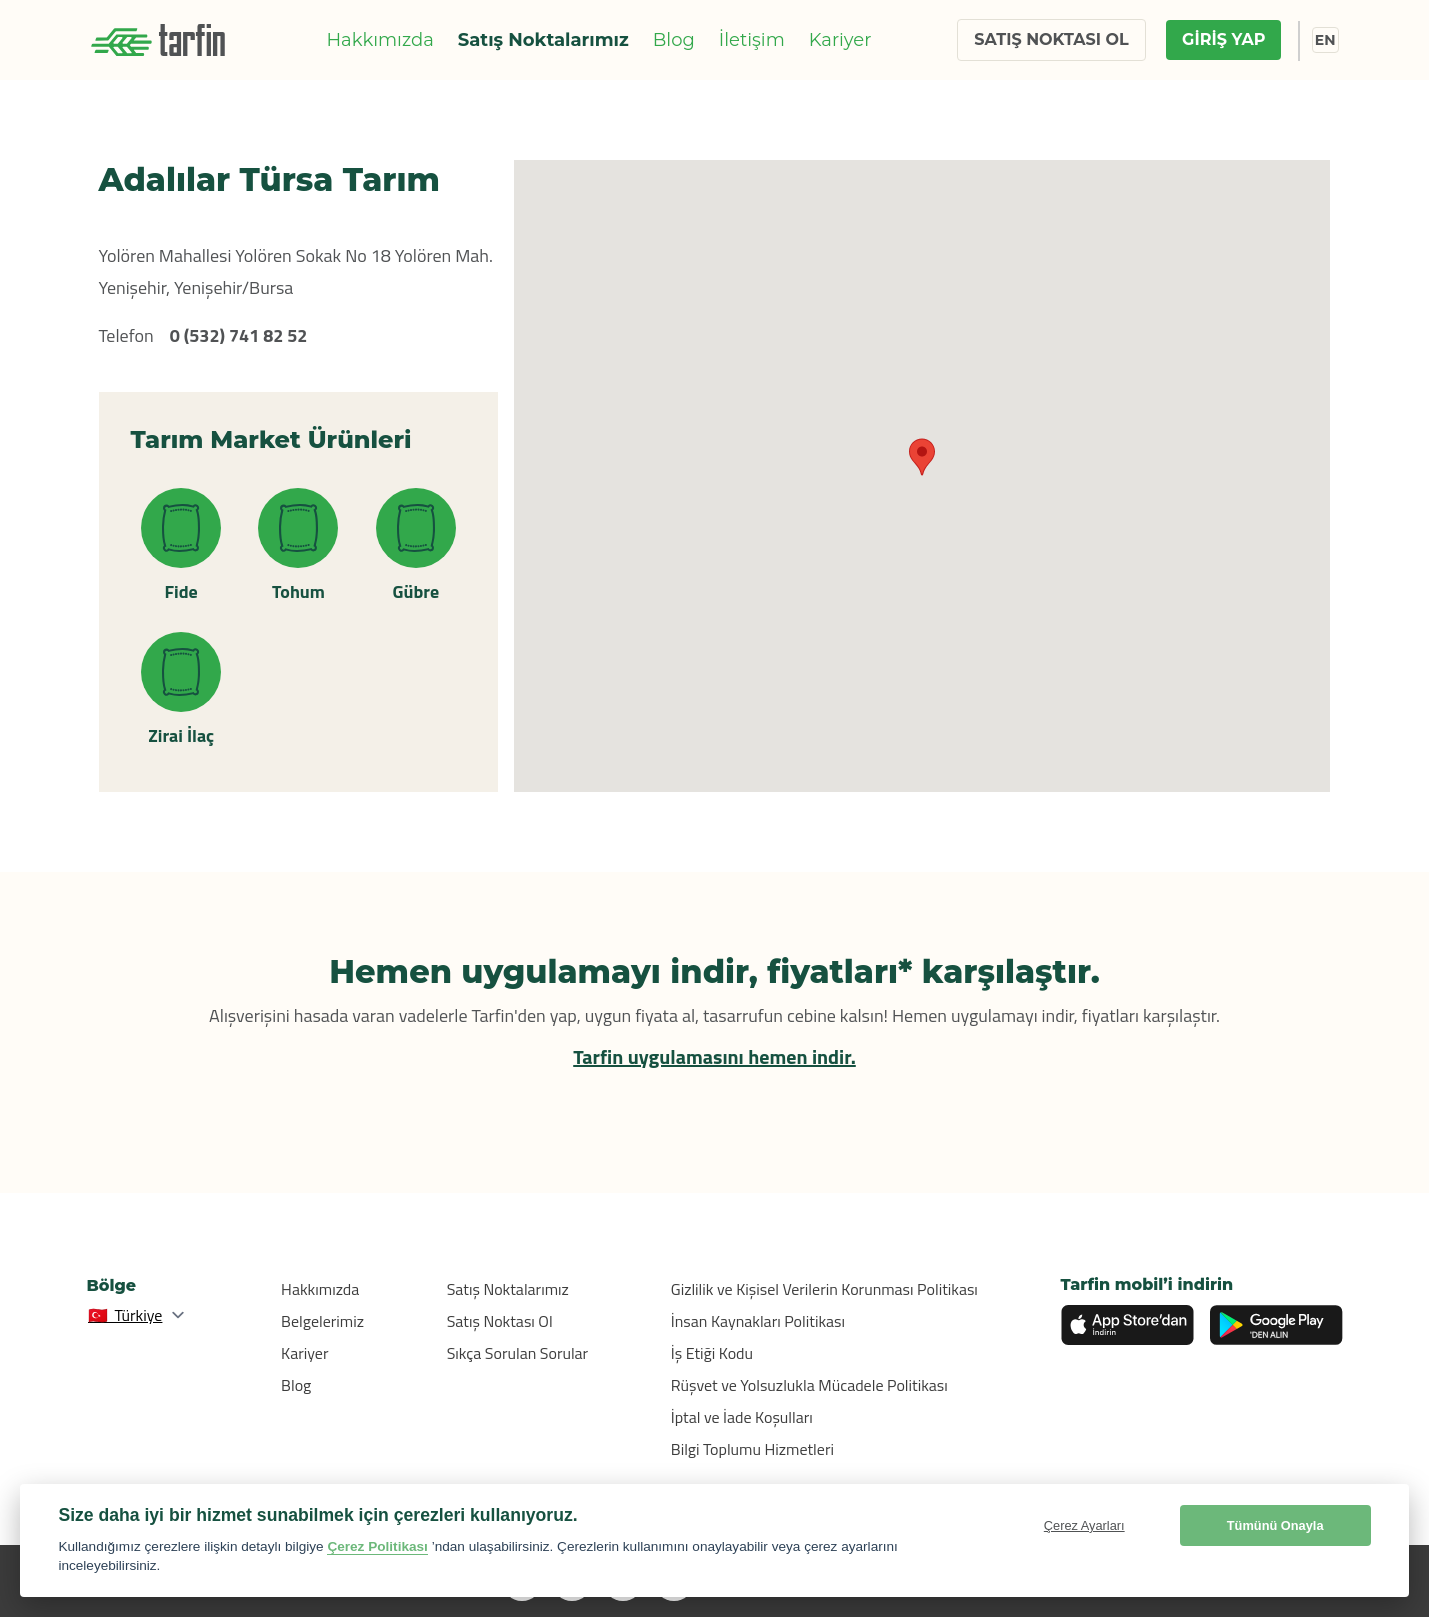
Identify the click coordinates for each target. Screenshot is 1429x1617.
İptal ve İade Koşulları (742, 1417)
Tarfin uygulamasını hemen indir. (714, 1056)
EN (1325, 40)
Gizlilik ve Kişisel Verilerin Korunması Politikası (824, 1289)
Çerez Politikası (377, 1546)
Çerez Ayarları (1084, 1525)
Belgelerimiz (322, 1321)
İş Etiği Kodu (712, 1353)
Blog (674, 40)
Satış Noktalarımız (543, 40)
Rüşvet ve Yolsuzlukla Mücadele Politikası (809, 1385)
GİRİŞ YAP (1223, 39)
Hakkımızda (379, 40)
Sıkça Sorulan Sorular (518, 1353)
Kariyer (840, 40)
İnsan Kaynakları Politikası (758, 1321)
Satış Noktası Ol (500, 1321)
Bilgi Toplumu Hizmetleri (752, 1449)
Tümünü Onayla (1275, 1525)
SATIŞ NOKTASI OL (1051, 39)
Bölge (112, 1285)
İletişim (752, 40)
